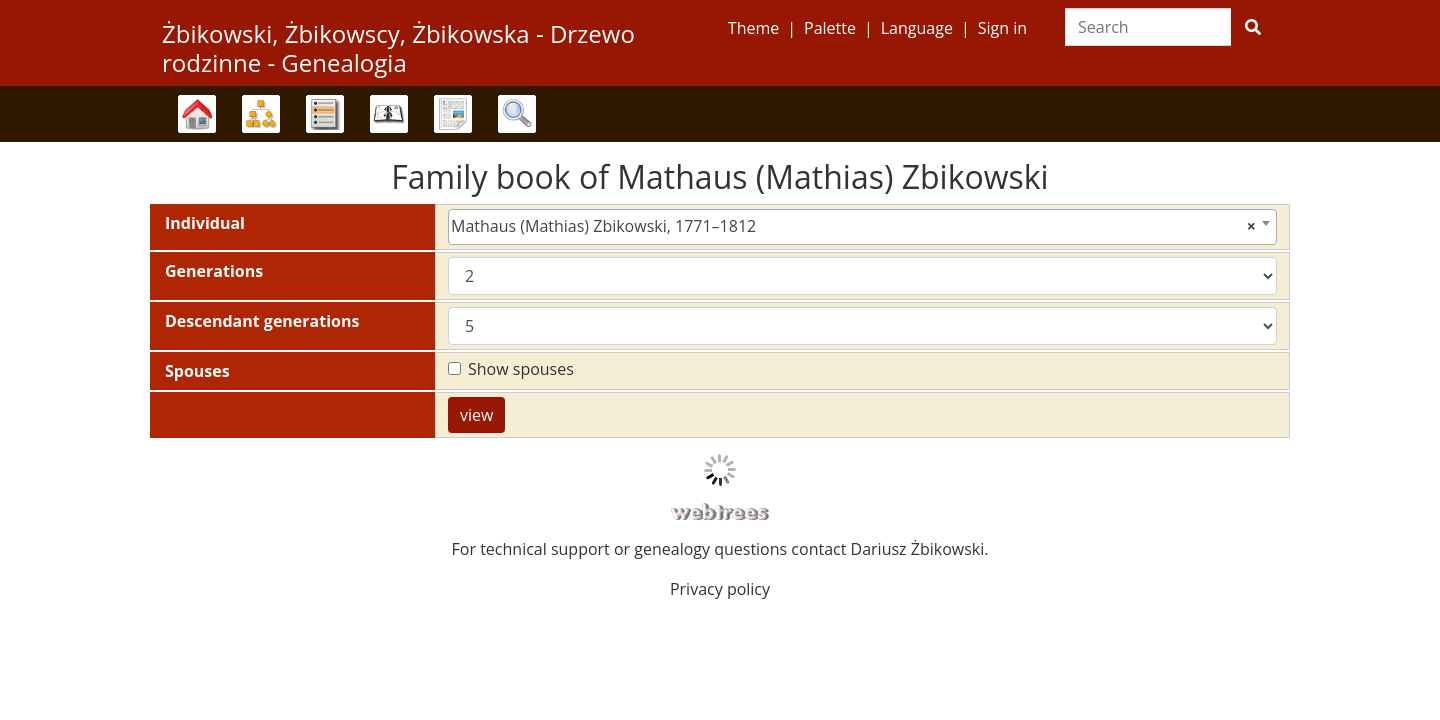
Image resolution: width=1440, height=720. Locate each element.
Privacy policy (720, 589)
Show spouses (521, 369)
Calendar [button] (389, 114)
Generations (214, 271)
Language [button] (917, 28)
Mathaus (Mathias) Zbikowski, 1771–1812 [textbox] (853, 226)
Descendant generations (262, 321)
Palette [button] (830, 28)
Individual (205, 223)
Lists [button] (325, 114)
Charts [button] (261, 114)
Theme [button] (753, 28)
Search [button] (517, 114)
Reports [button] (453, 114)
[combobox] (862, 227)
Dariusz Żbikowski (918, 549)
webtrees (720, 512)
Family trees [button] (197, 114)
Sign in (1002, 28)
